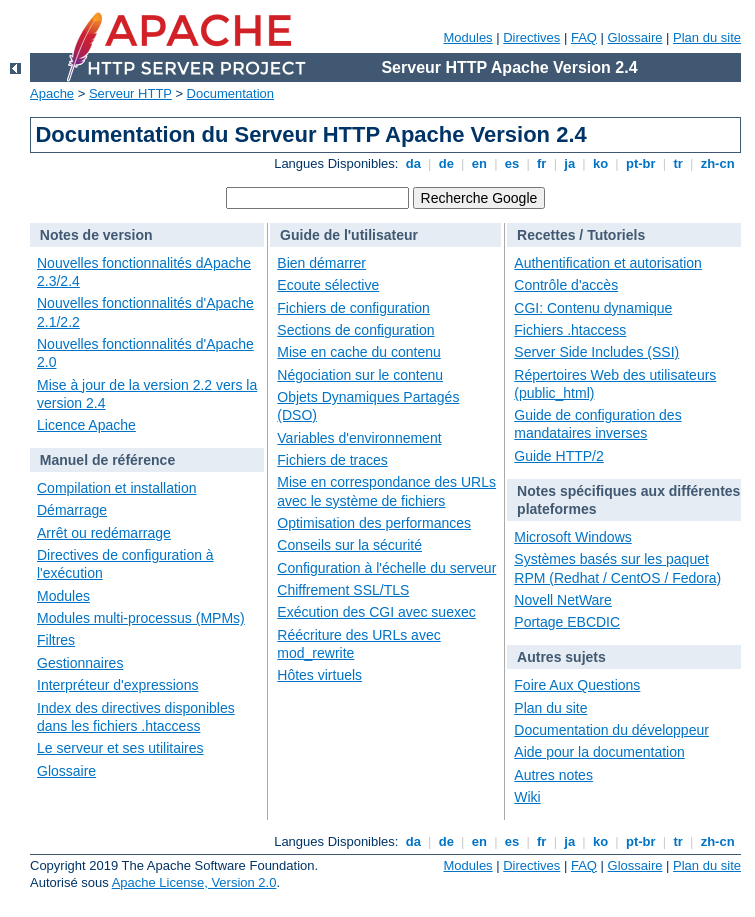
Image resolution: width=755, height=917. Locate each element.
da (413, 163)
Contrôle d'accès (566, 285)
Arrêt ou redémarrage (104, 533)
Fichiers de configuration (353, 308)
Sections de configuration (355, 330)
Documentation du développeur (611, 730)
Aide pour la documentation (599, 752)
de (446, 163)
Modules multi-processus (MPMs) (141, 618)
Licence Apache (86, 425)
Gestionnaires (80, 663)
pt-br (640, 163)
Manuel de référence (107, 460)
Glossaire (635, 37)
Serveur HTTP (130, 93)
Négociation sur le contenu (360, 375)
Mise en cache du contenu (358, 352)
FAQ (584, 37)
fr (541, 163)
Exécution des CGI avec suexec (376, 612)
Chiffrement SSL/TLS (343, 590)
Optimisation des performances (374, 523)
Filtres (56, 640)
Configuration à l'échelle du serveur (386, 568)
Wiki (527, 797)
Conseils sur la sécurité (349, 545)
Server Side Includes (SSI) (596, 352)
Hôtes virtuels (319, 675)
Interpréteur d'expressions (117, 685)
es (512, 163)
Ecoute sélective (328, 285)
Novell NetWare (563, 600)
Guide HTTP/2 (558, 456)
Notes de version (96, 235)
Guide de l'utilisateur (349, 235)
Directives (531, 37)
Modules (467, 37)
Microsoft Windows (572, 537)
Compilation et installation (117, 488)
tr (678, 163)
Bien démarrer (321, 263)
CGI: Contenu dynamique (593, 308)
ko (600, 163)
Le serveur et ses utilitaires (120, 748)
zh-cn (717, 163)
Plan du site (707, 37)
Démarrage (72, 510)
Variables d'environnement (359, 438)
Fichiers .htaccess (570, 330)
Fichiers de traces (332, 460)
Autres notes (553, 775)
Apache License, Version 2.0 (194, 882)
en (479, 163)
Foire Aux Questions (577, 685)
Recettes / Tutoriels (581, 235)
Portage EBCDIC (567, 622)
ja (570, 163)
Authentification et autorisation (608, 263)
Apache (52, 93)
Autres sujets (561, 657)
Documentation (230, 93)
